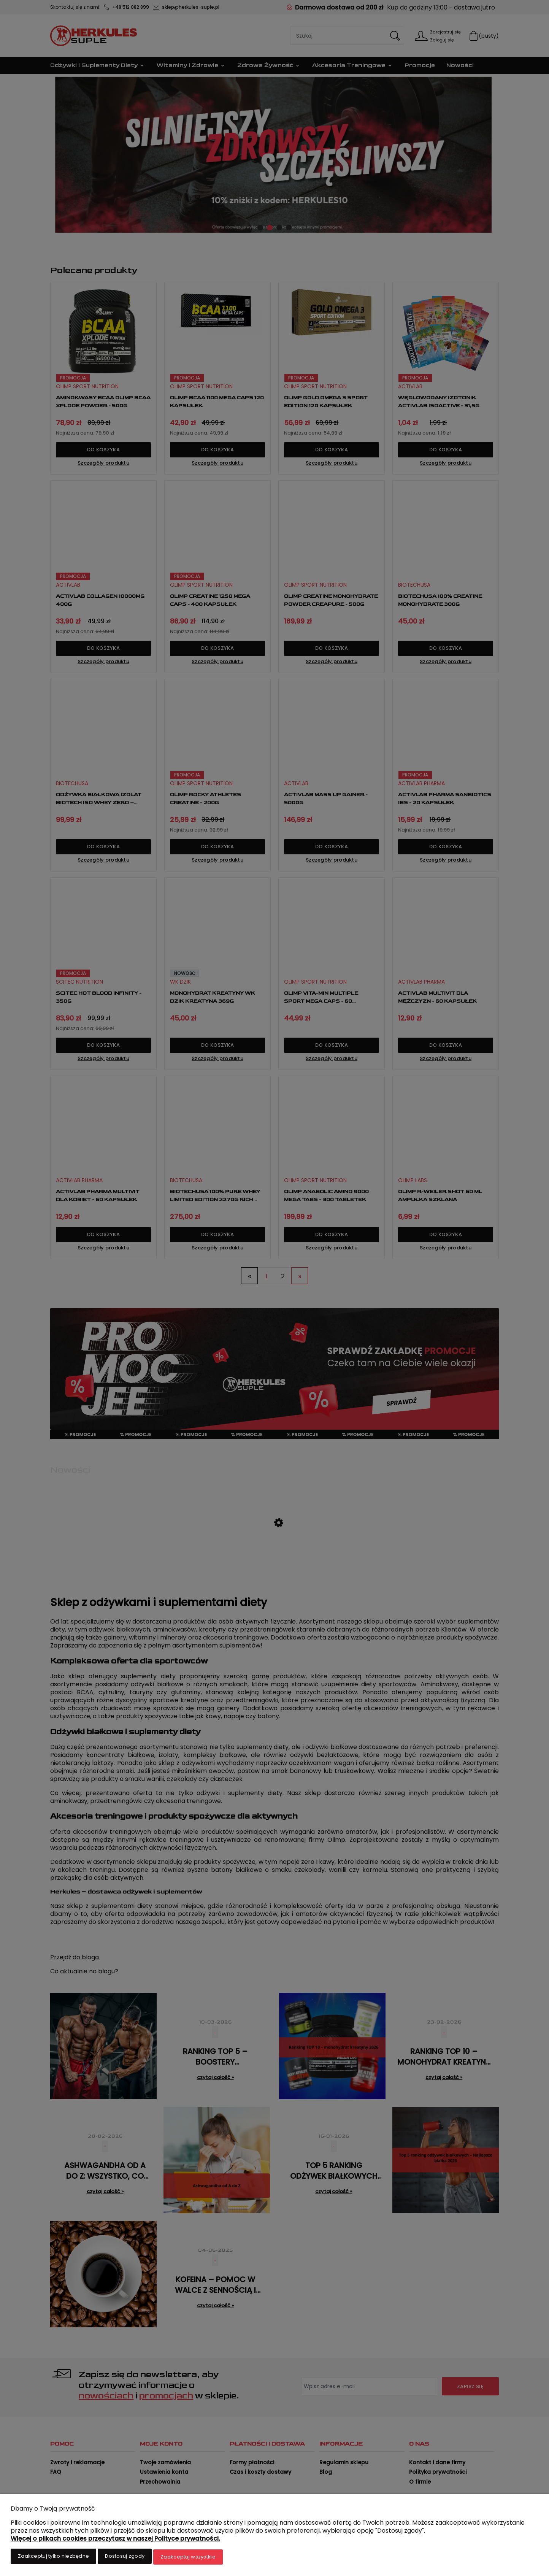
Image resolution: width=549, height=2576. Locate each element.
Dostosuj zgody (124, 2557)
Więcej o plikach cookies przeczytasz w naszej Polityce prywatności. (115, 2540)
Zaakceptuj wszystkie (188, 2557)
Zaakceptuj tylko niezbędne (53, 2557)
